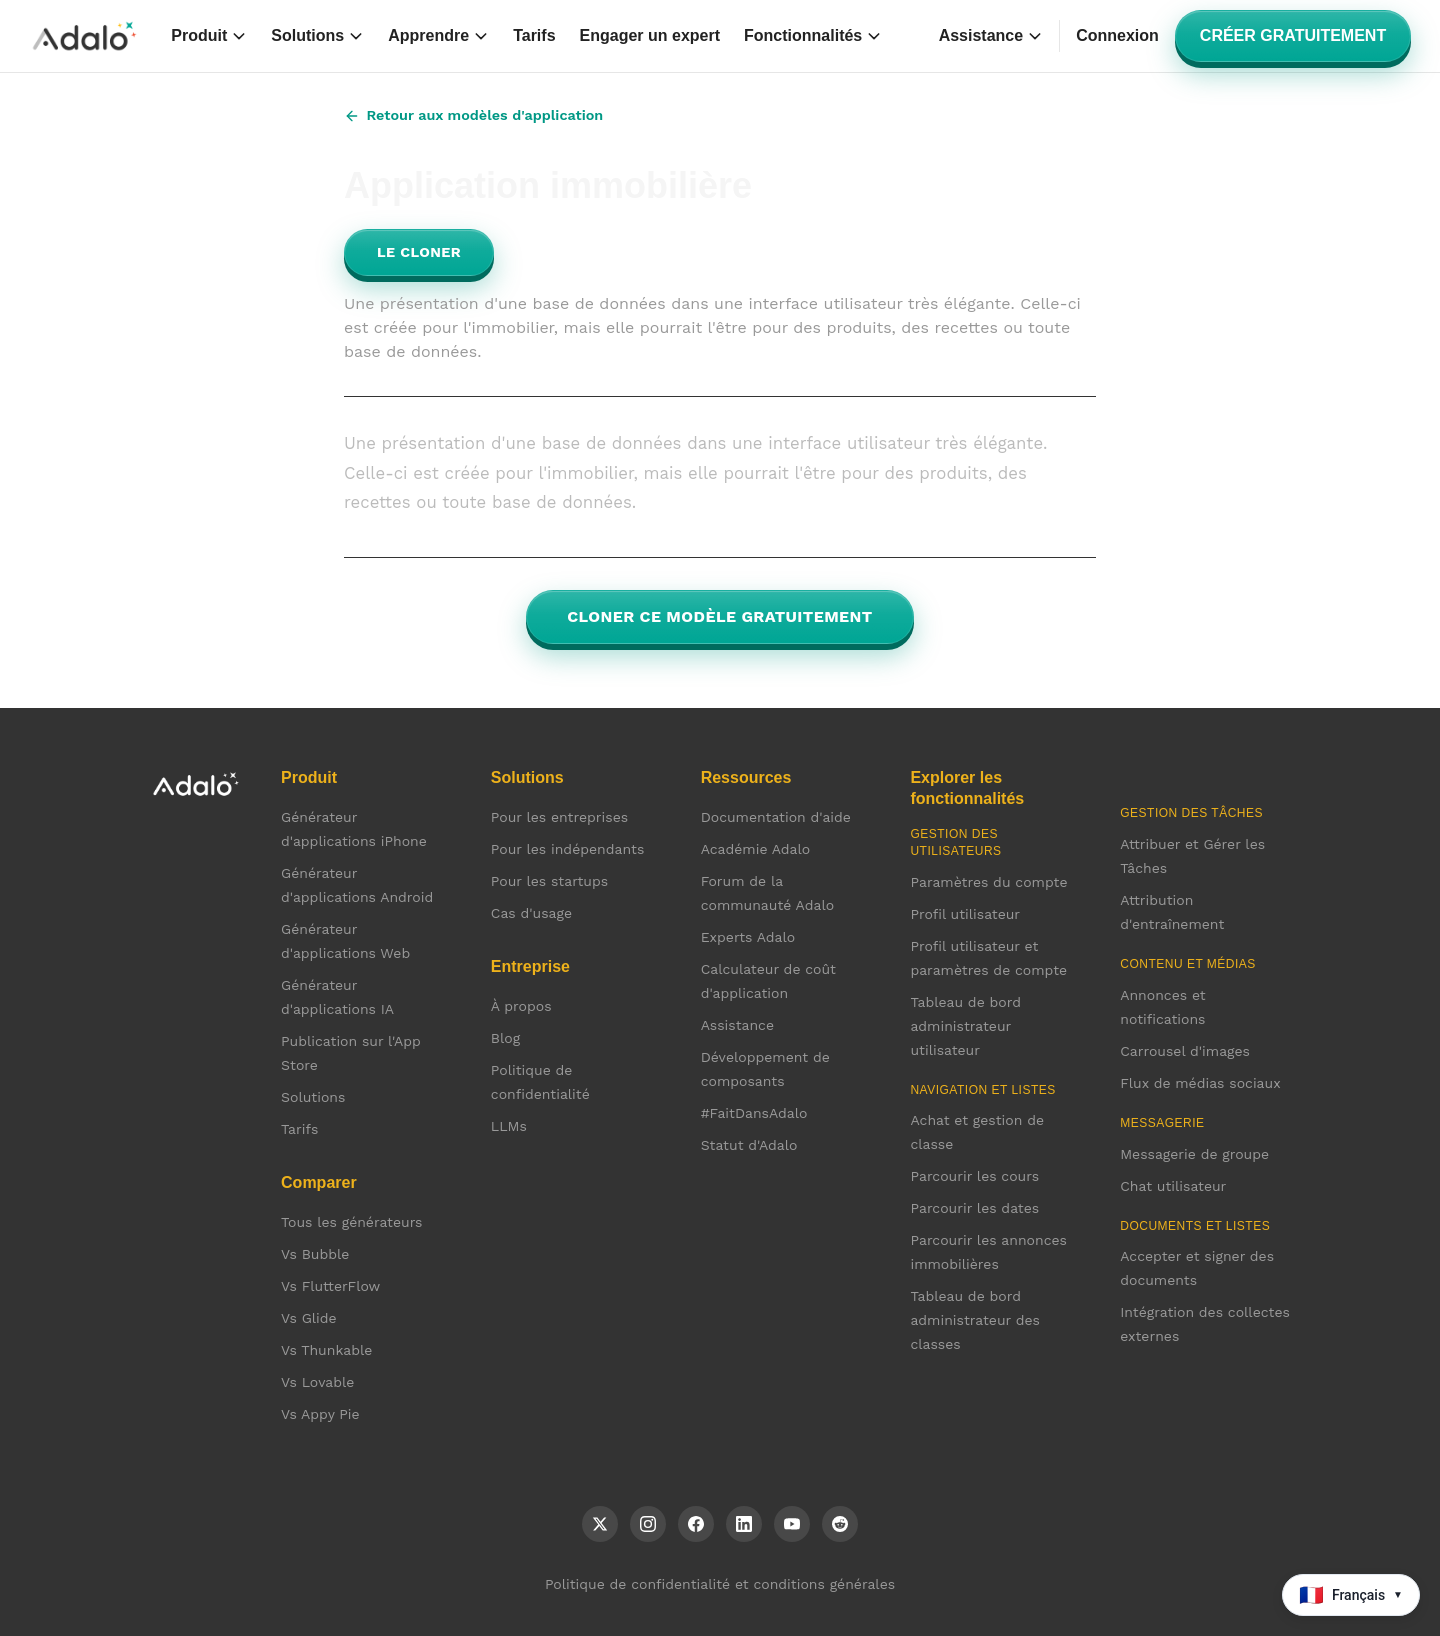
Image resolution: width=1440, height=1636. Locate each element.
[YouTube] (792, 1524)
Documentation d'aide (776, 817)
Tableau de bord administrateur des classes (975, 1320)
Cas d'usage (531, 913)
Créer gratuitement (1293, 35)
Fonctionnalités (813, 35)
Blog (505, 1038)
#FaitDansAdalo (754, 1113)
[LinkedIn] (744, 1524)
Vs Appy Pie (320, 1414)
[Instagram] (648, 1524)
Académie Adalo (756, 849)
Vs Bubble (315, 1254)
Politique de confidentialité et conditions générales (720, 1584)
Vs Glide (309, 1318)
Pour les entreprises (559, 817)
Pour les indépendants (567, 849)
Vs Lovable (317, 1382)
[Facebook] (696, 1524)
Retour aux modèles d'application (473, 115)
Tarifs (534, 35)
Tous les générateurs (351, 1222)
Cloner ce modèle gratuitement (719, 616)
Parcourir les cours (974, 1176)
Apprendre (438, 35)
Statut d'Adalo (749, 1145)
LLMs (509, 1126)
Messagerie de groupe (1194, 1154)
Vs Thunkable (326, 1350)
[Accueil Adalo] (84, 36)
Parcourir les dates (974, 1208)
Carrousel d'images (1185, 1051)
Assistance (991, 35)
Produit (209, 35)
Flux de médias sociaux (1200, 1083)
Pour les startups (549, 881)
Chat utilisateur (1173, 1186)
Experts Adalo (748, 937)
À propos (521, 1006)
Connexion (1117, 35)
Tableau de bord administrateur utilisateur (965, 1026)
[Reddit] (840, 1524)
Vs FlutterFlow (330, 1286)
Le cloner (419, 252)
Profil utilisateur (965, 914)
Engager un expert (650, 35)
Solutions (317, 35)
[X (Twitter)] (600, 1524)
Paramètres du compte (988, 882)
